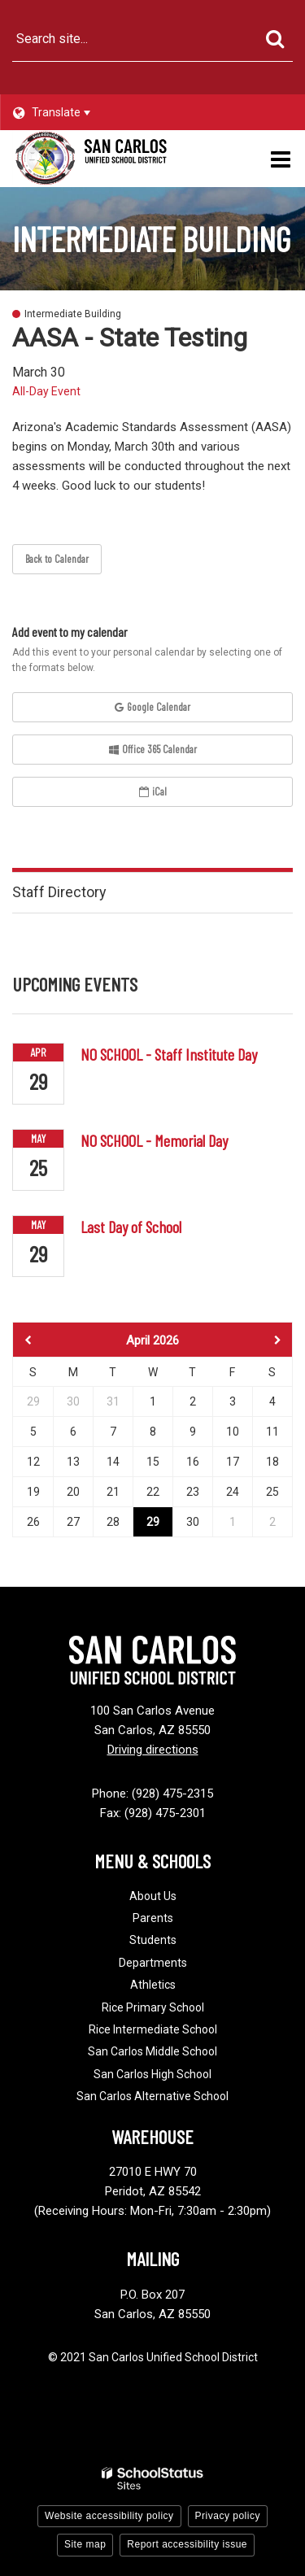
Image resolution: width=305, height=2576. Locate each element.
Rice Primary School (153, 2007)
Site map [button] (85, 2544)
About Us (152, 1896)
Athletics (153, 1984)
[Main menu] (280, 158)
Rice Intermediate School (153, 2029)
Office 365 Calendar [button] (153, 749)
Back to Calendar (57, 558)
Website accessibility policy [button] (109, 2516)
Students (152, 1939)
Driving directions (152, 1749)
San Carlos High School (152, 2074)
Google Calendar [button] (152, 706)
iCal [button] (153, 791)
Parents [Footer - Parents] (153, 1917)
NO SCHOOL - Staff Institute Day (169, 1054)
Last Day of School (131, 1226)
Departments (153, 1962)
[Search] (274, 39)
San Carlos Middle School (152, 2051)
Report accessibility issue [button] (187, 2544)
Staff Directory (59, 891)
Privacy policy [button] (227, 2516)
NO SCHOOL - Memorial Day (154, 1140)
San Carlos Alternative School (152, 2096)
